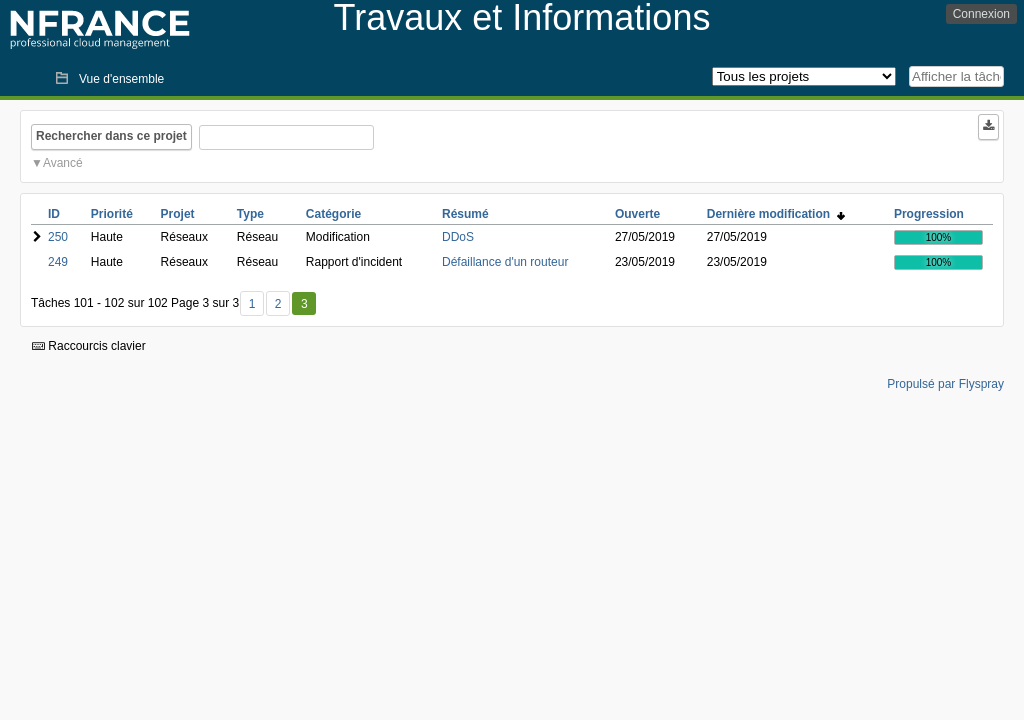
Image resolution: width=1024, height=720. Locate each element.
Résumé (465, 214)
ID (54, 214)
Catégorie (333, 214)
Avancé (63, 163)
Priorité (112, 214)
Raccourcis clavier (89, 346)
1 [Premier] (252, 304)
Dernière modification (776, 214)
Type (250, 214)
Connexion (981, 14)
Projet (178, 214)
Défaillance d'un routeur (505, 262)
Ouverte (637, 214)
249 (58, 262)
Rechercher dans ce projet (111, 136)
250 (58, 237)
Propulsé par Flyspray (945, 384)
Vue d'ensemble (121, 79)
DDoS (458, 237)
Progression (929, 214)
